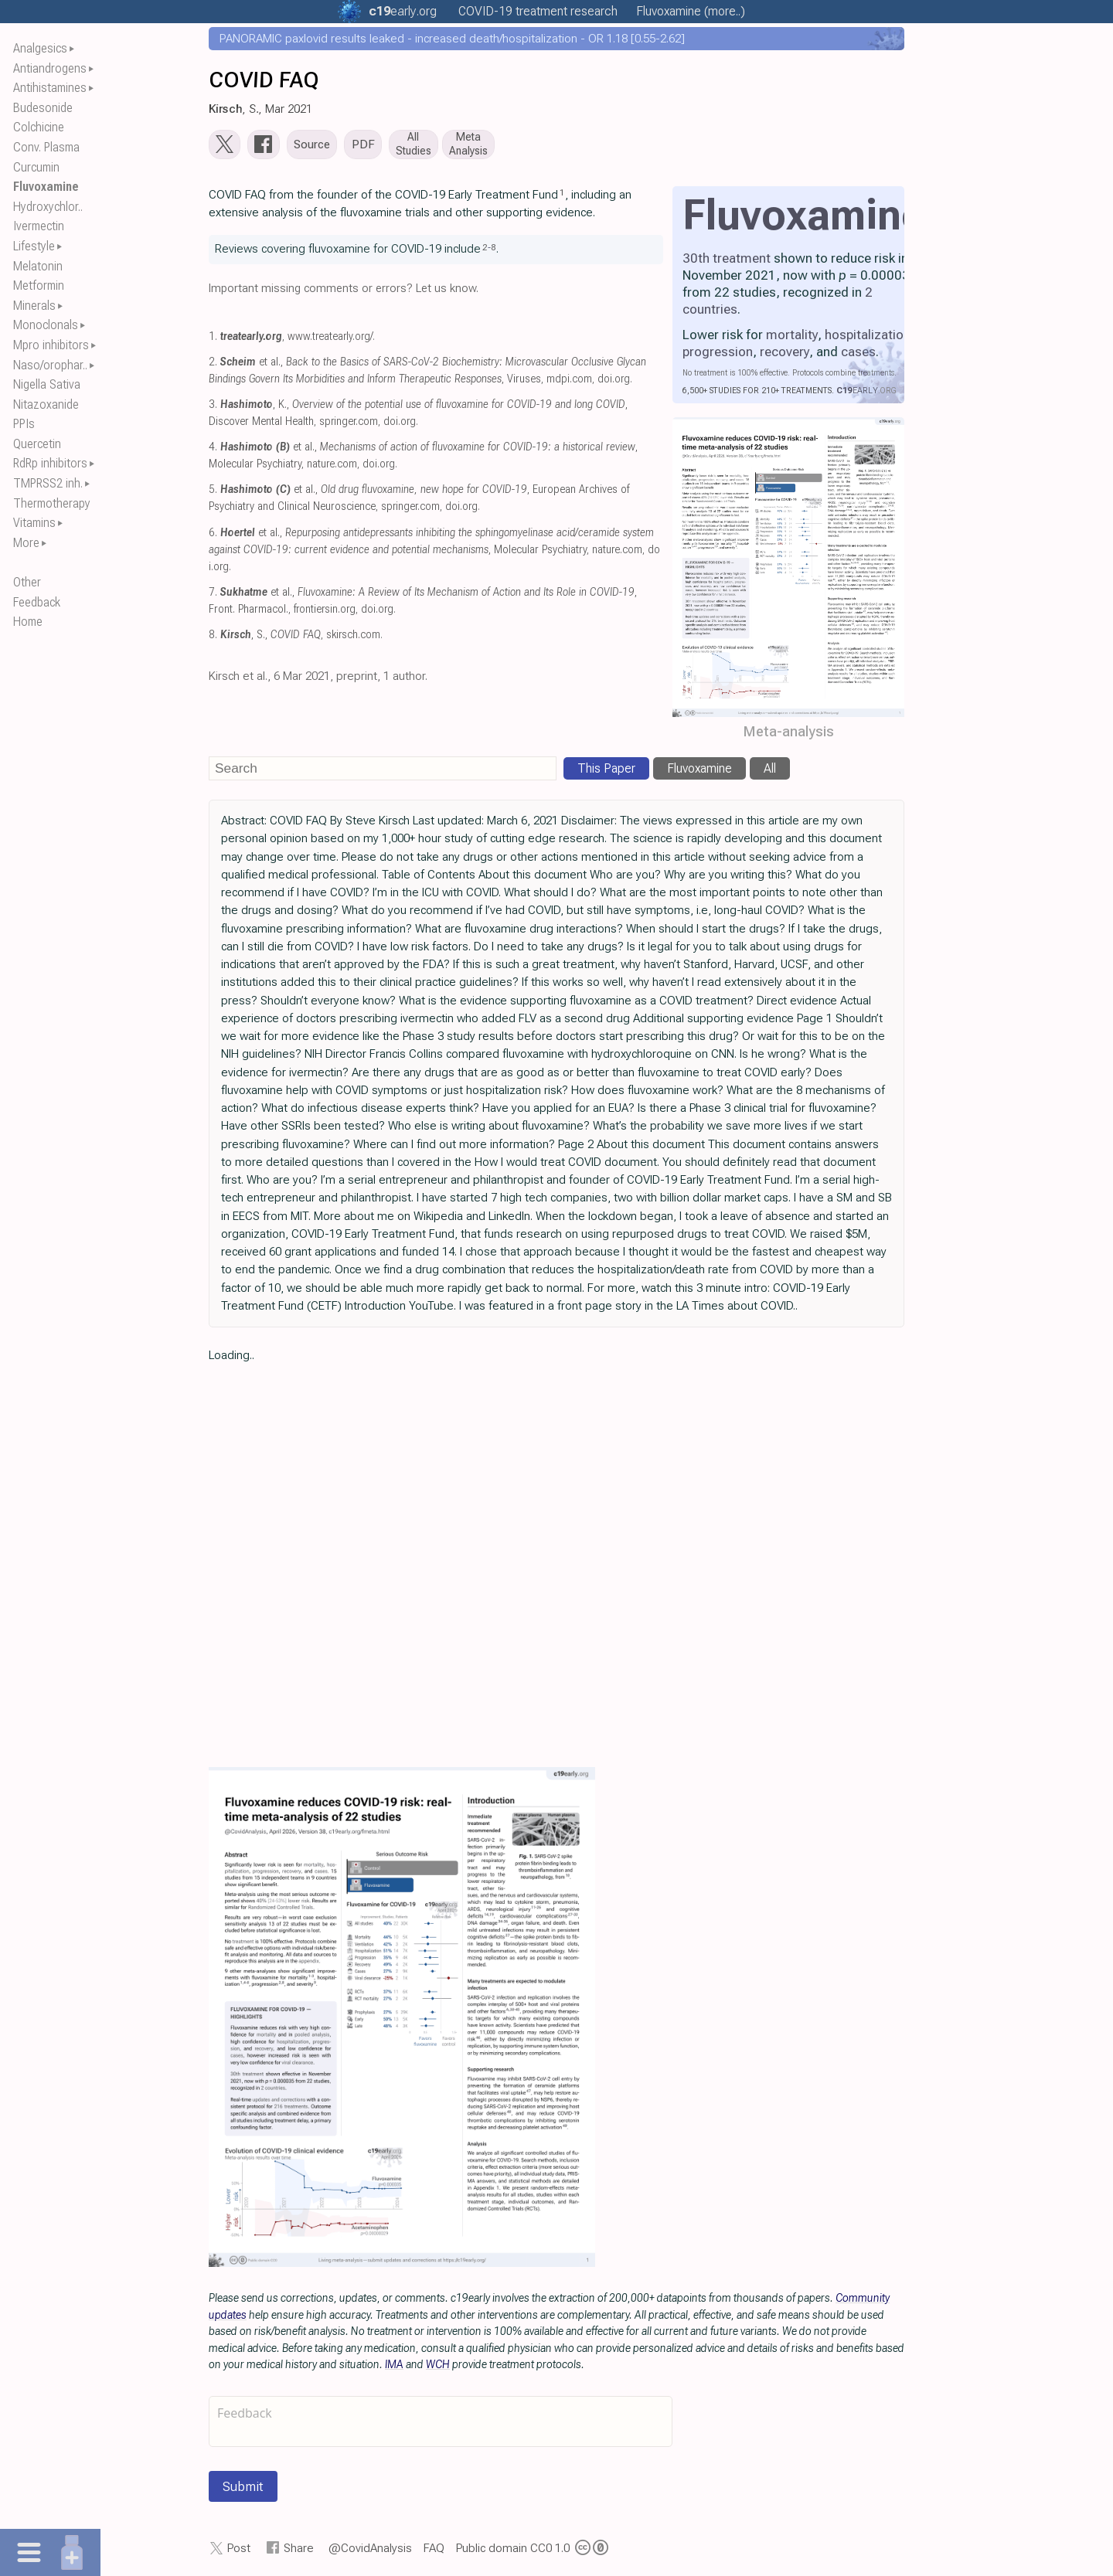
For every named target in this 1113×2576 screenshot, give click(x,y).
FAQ (434, 2551)
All (770, 771)
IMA (394, 2367)
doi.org (613, 382)
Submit (243, 2489)
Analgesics (40, 48)
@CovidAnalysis (370, 2551)
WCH (438, 2367)
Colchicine (38, 127)
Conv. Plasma (46, 147)
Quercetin (37, 444)
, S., (270, 637)
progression (717, 354)
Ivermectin (38, 226)
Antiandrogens (50, 68)
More (26, 542)
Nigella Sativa (46, 384)
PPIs (24, 423)
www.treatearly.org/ (330, 339)
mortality (792, 337)
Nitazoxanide (46, 404)
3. (213, 407)
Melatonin (38, 266)
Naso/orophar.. (50, 365)
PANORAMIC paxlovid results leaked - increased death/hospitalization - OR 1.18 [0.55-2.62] (452, 39)
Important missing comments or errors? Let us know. (343, 291)
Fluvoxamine (46, 186)
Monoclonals (45, 325)
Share (299, 2551)
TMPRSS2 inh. (48, 483)
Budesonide (43, 107)
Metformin (38, 285)
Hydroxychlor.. (48, 206)
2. (213, 365)
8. (213, 637)
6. (213, 535)
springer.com (348, 424)
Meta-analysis (789, 734)
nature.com (332, 467)
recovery (784, 354)
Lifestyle (34, 246)
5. (213, 493)
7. (213, 595)
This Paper (606, 771)
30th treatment (726, 261)
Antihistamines (50, 87)
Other (27, 582)
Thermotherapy (51, 503)
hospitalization (867, 337)
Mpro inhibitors (51, 345)
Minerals (34, 305)
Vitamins (34, 522)
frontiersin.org (325, 612)
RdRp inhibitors (50, 463)
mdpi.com (569, 382)
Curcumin (36, 167)
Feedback (36, 602)
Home (28, 621)
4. (213, 450)
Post (238, 2551)
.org (403, 11)
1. (213, 339)
